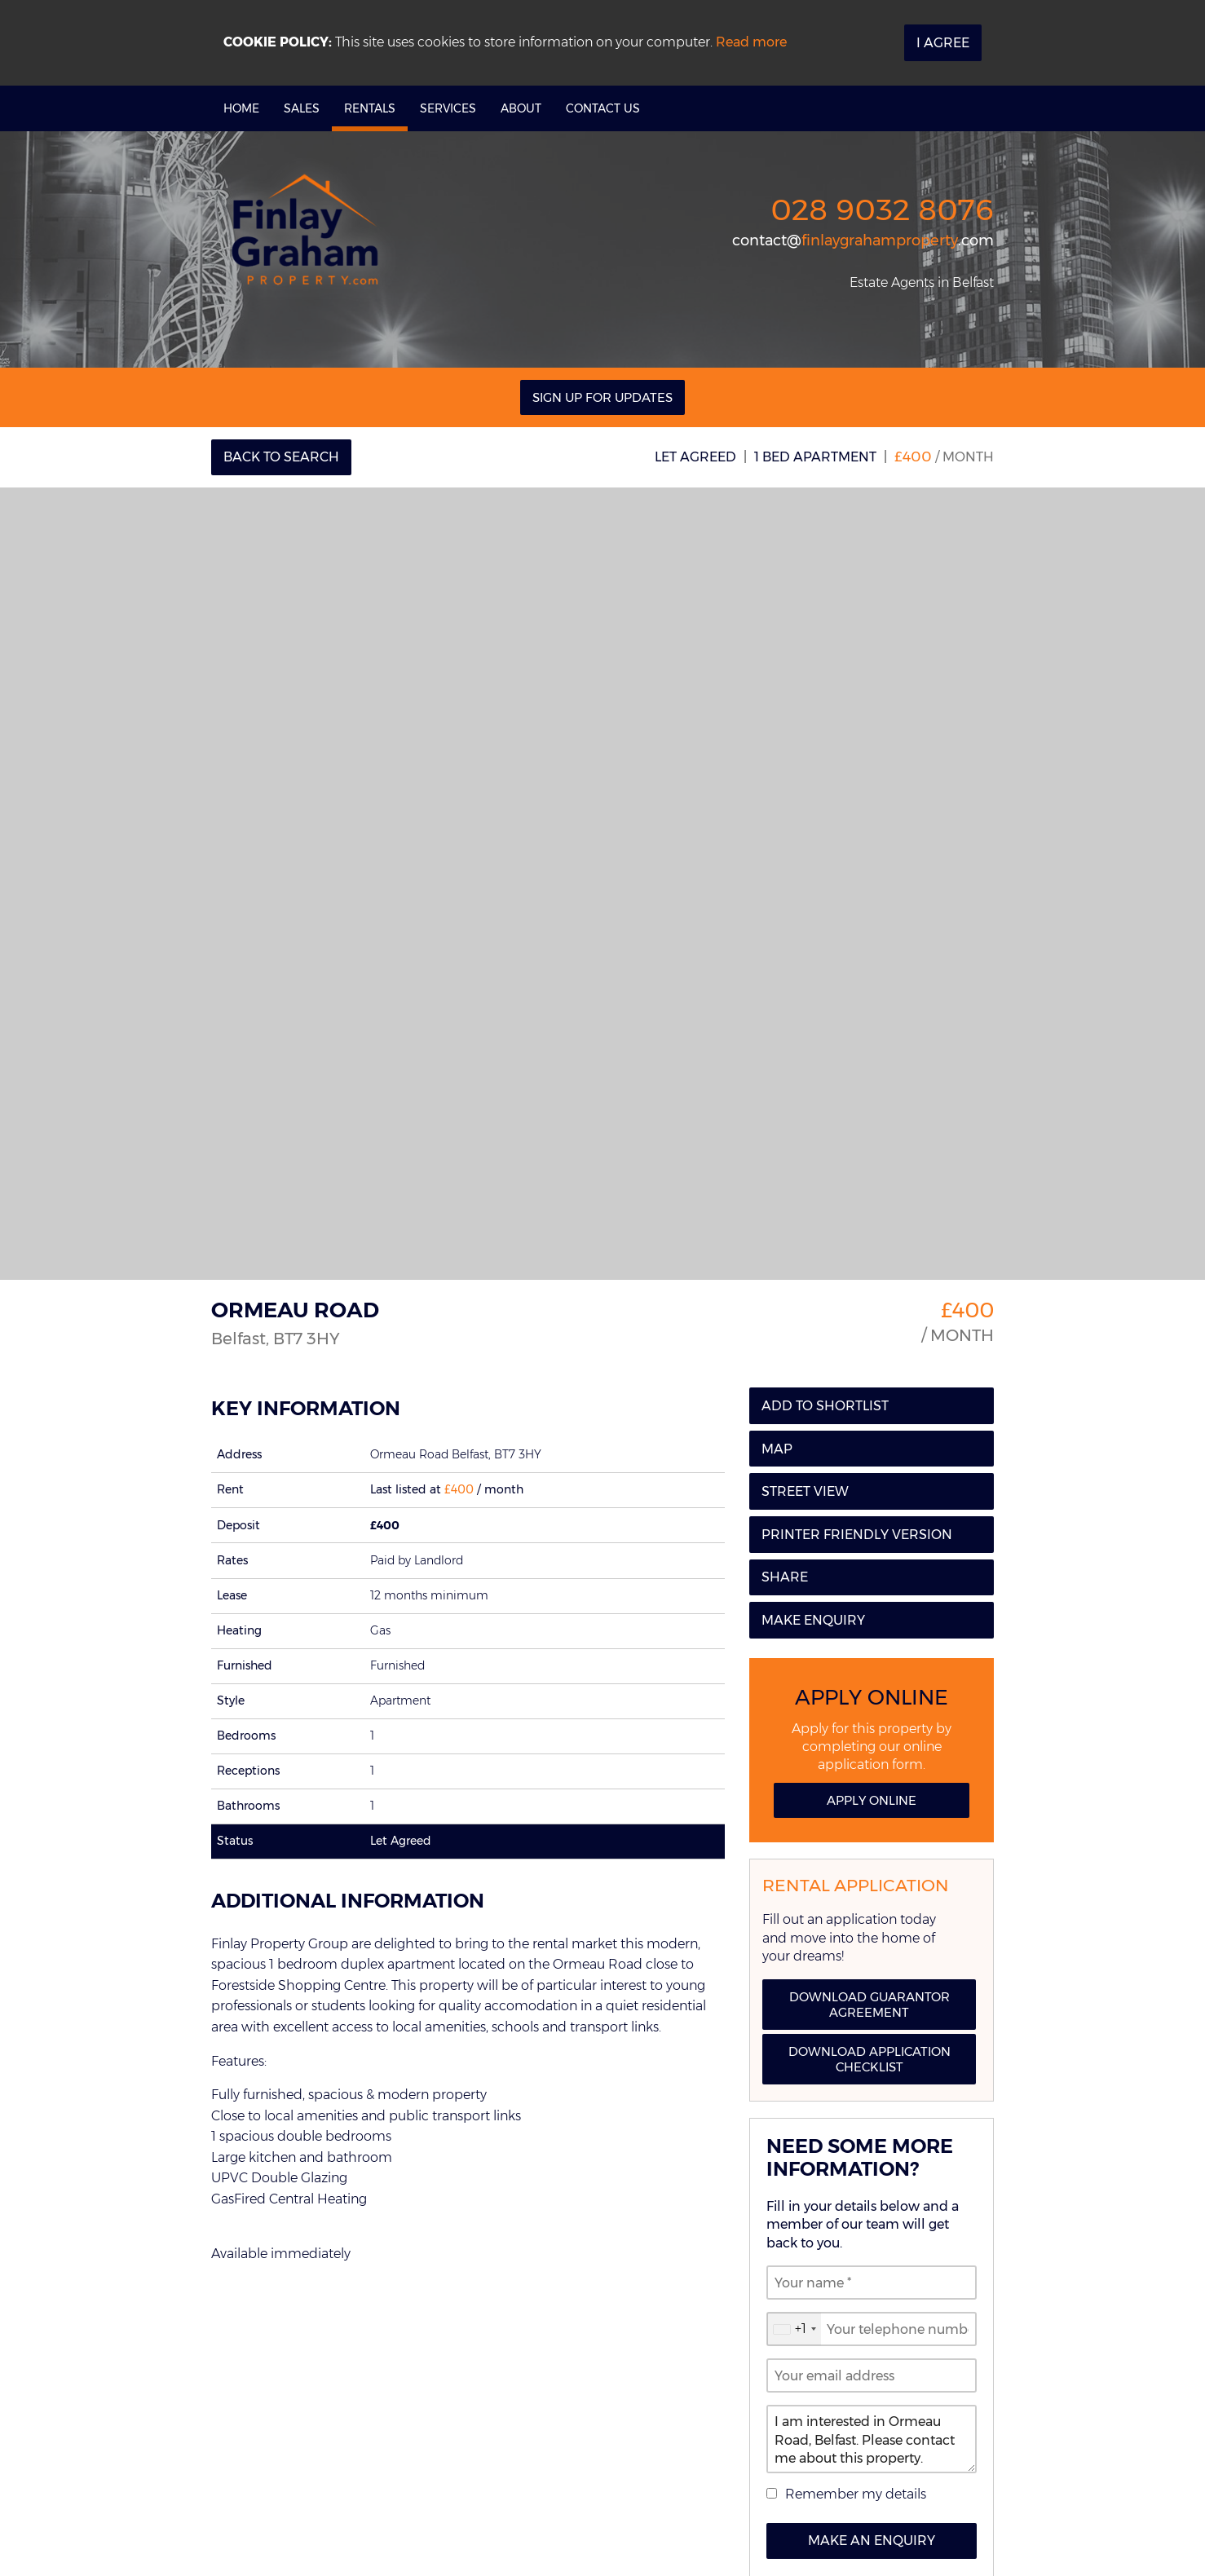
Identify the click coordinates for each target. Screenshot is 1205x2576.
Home (241, 108)
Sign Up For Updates (602, 397)
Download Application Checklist (869, 2059)
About (521, 108)
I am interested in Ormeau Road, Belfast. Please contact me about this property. (871, 2439)
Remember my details (855, 2494)
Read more (751, 42)
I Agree (942, 43)
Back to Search (281, 457)
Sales (302, 108)
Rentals (369, 108)
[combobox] (794, 2329)
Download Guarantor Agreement (869, 2004)
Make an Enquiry (871, 2540)
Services (448, 108)
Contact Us (603, 108)
